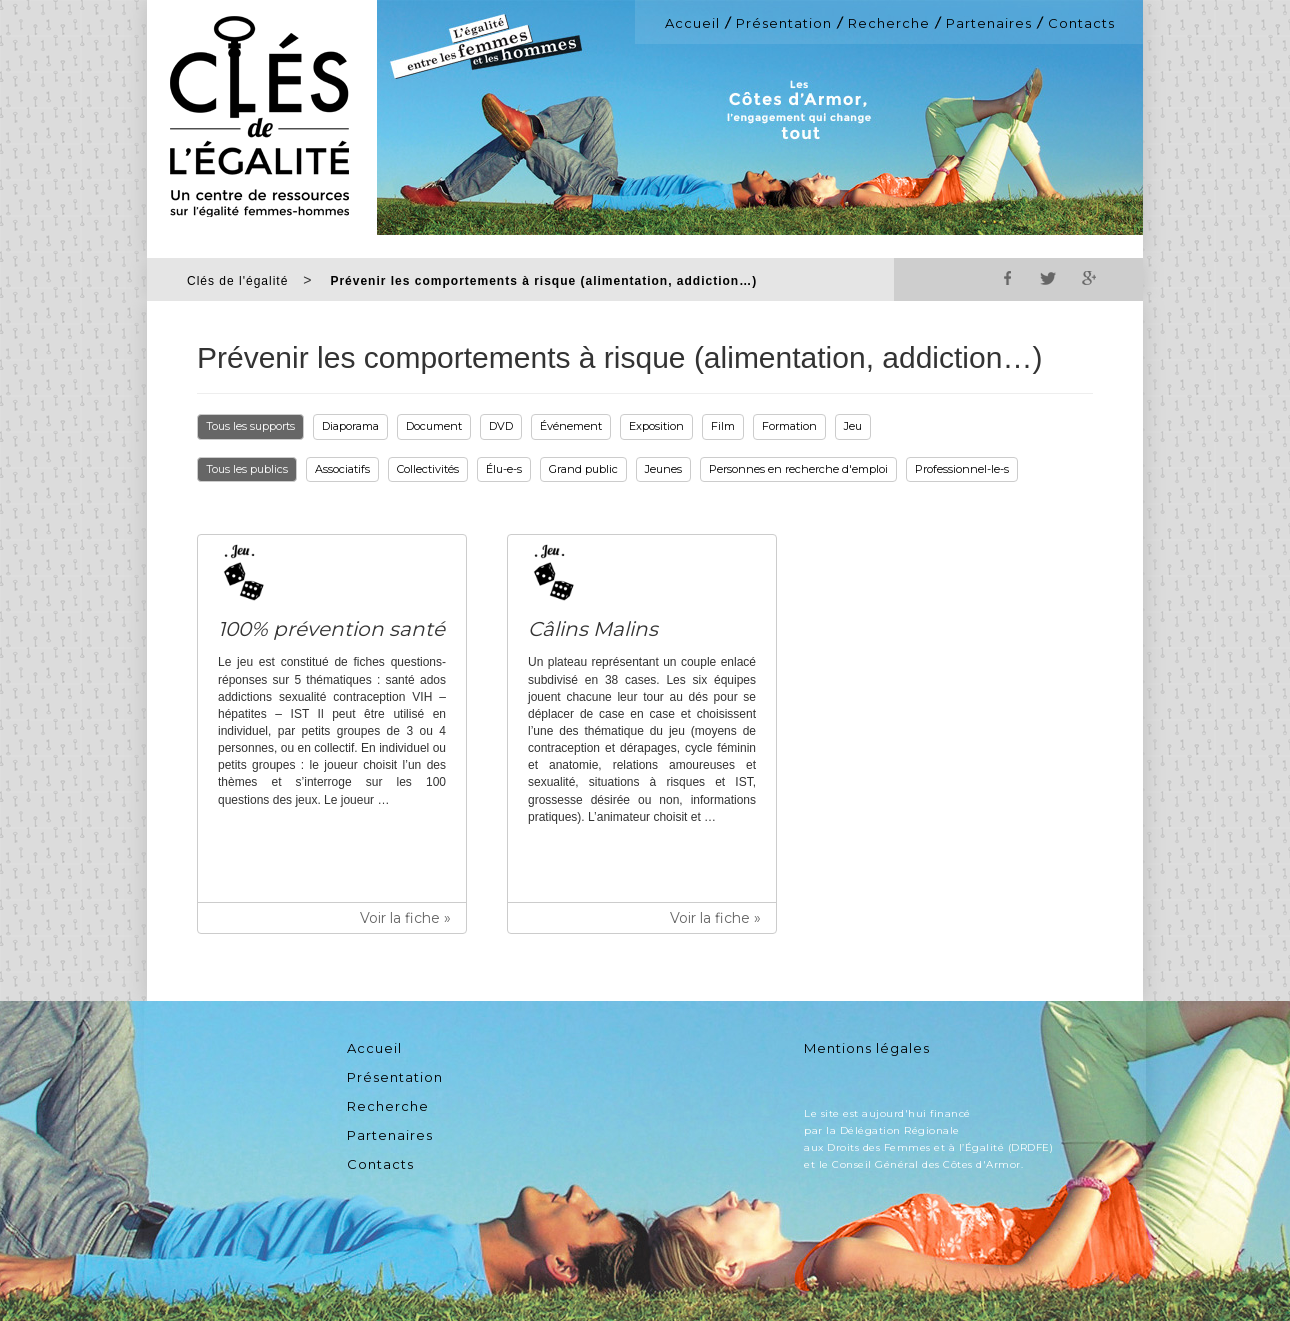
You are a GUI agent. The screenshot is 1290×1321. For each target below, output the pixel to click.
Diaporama (350, 426)
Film (723, 426)
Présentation (784, 23)
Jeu (853, 426)
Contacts (1081, 23)
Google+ (1088, 278)
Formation (789, 426)
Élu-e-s (504, 469)
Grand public (583, 469)
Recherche (889, 23)
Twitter (1048, 278)
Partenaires (989, 23)
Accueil (692, 23)
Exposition (656, 426)
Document (434, 426)
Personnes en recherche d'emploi (798, 469)
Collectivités (428, 469)
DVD (501, 426)
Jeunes (663, 469)
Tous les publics (247, 469)
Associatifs (342, 469)
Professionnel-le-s (962, 469)
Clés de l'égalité (237, 281)
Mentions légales (867, 1048)
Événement (571, 426)
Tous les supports (250, 426)
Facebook (1008, 278)
